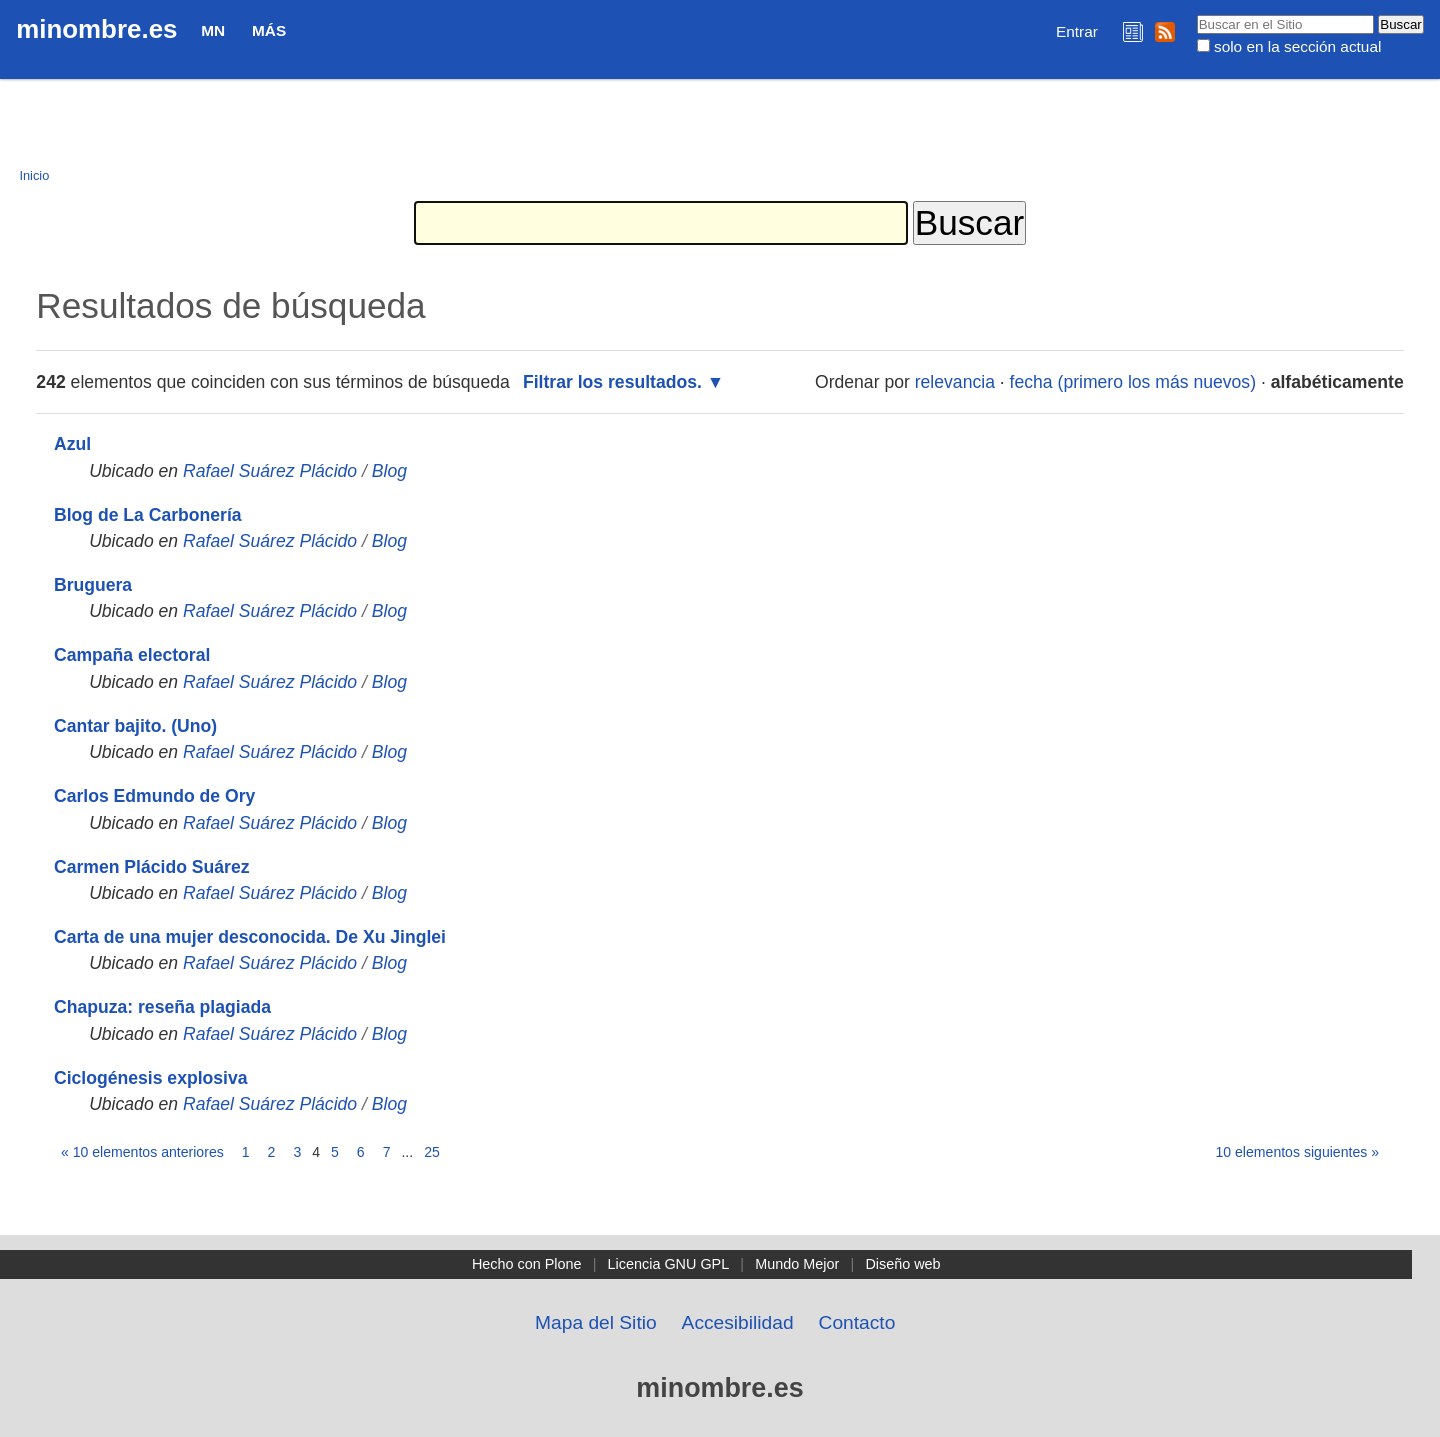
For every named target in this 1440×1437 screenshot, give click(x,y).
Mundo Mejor (797, 1264)
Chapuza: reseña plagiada (162, 1007)
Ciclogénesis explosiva (151, 1078)
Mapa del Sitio (596, 1322)
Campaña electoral (132, 655)
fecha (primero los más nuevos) (1133, 382)
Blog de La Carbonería (148, 515)
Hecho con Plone (527, 1264)
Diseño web (902, 1264)
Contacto (857, 1322)
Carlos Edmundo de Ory (154, 796)
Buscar (1195, 14)
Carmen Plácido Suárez (152, 867)
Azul (72, 444)
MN (213, 30)
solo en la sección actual (1297, 46)
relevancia (955, 382)
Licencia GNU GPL (669, 1264)
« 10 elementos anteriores (142, 1152)
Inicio (34, 175)
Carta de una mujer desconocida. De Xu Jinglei (250, 937)
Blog (389, 471)
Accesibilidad (738, 1322)
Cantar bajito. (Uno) (135, 726)
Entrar (1077, 31)
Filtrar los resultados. (612, 382)
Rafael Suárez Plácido (270, 471)
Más (269, 30)
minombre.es (96, 29)
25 (432, 1152)
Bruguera (93, 585)
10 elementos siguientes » (1297, 1152)
